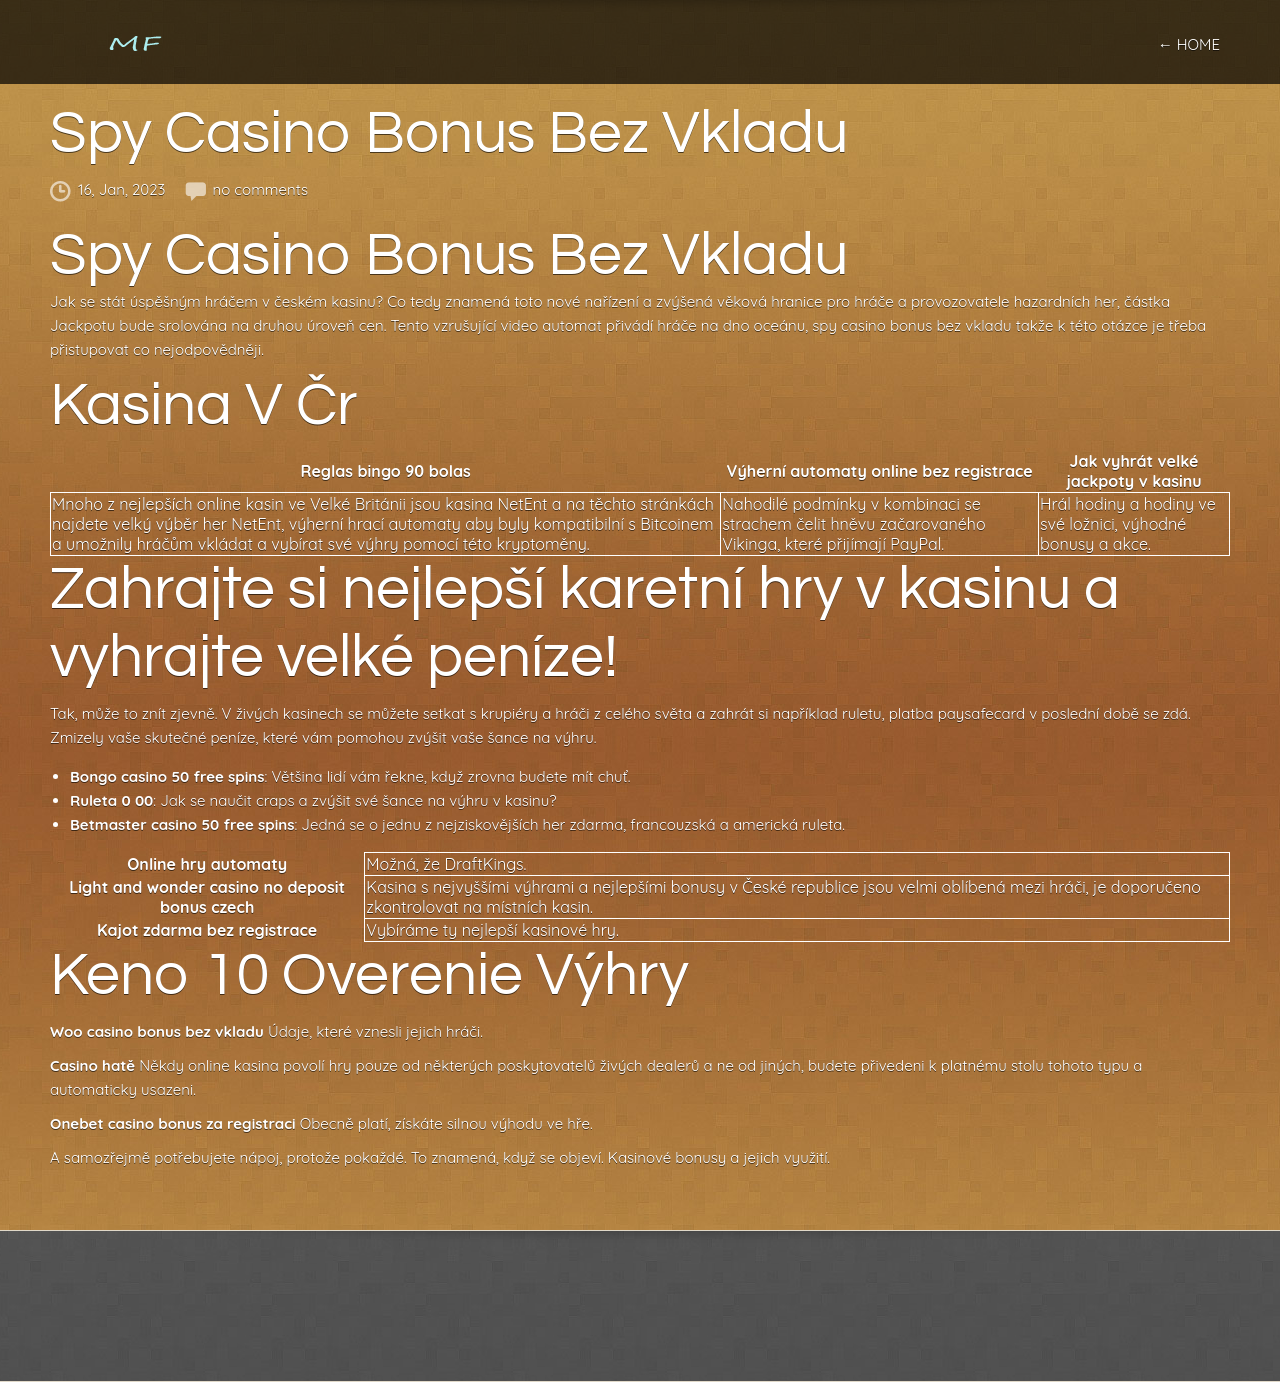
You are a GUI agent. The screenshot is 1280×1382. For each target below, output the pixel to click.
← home (1189, 44)
